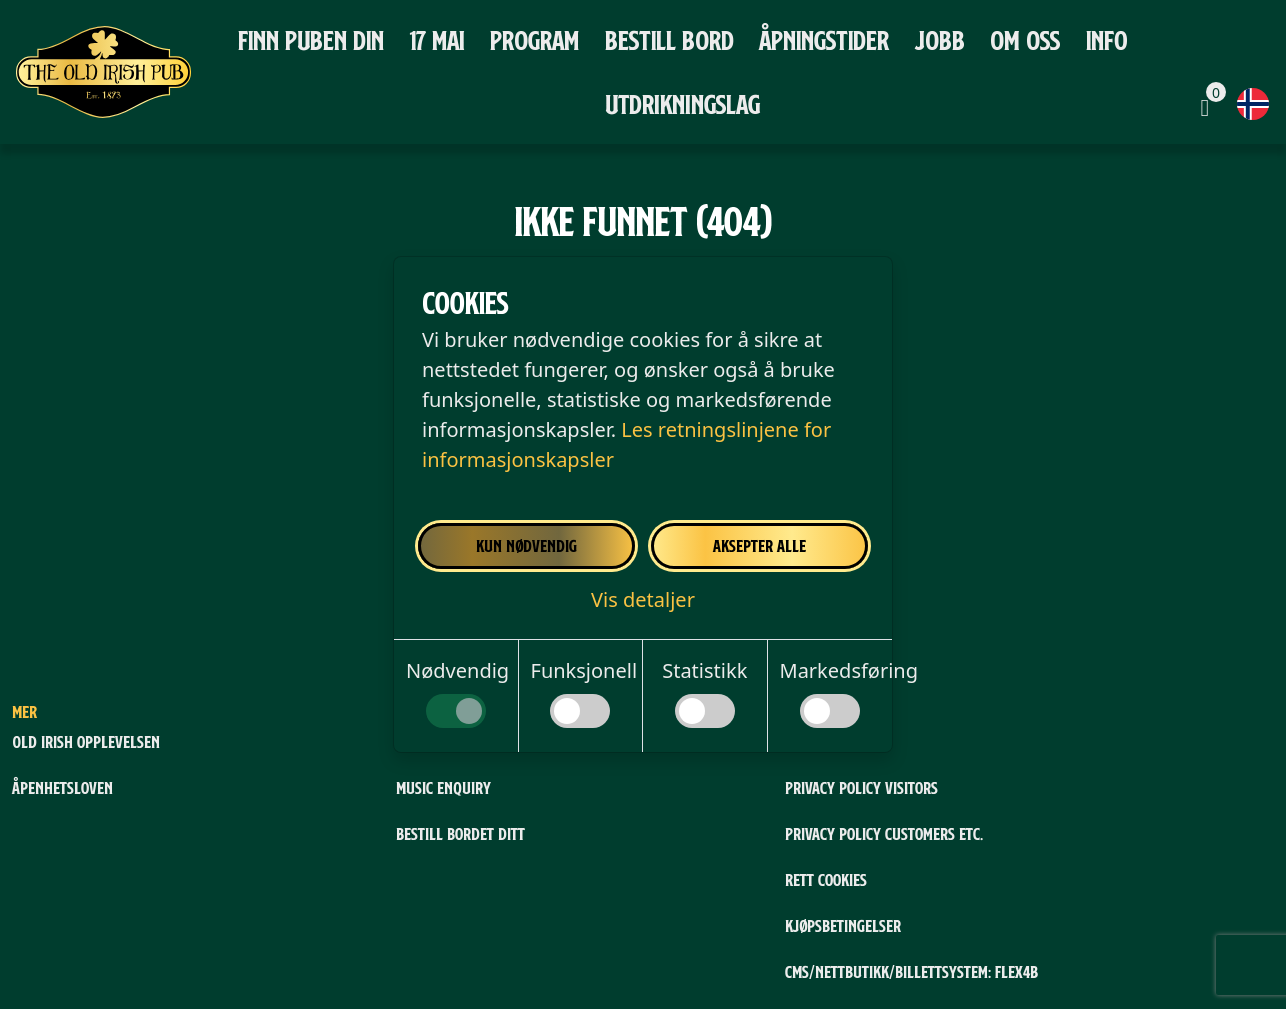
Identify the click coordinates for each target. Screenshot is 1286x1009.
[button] (643, 599)
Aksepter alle (759, 545)
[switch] (456, 711)
